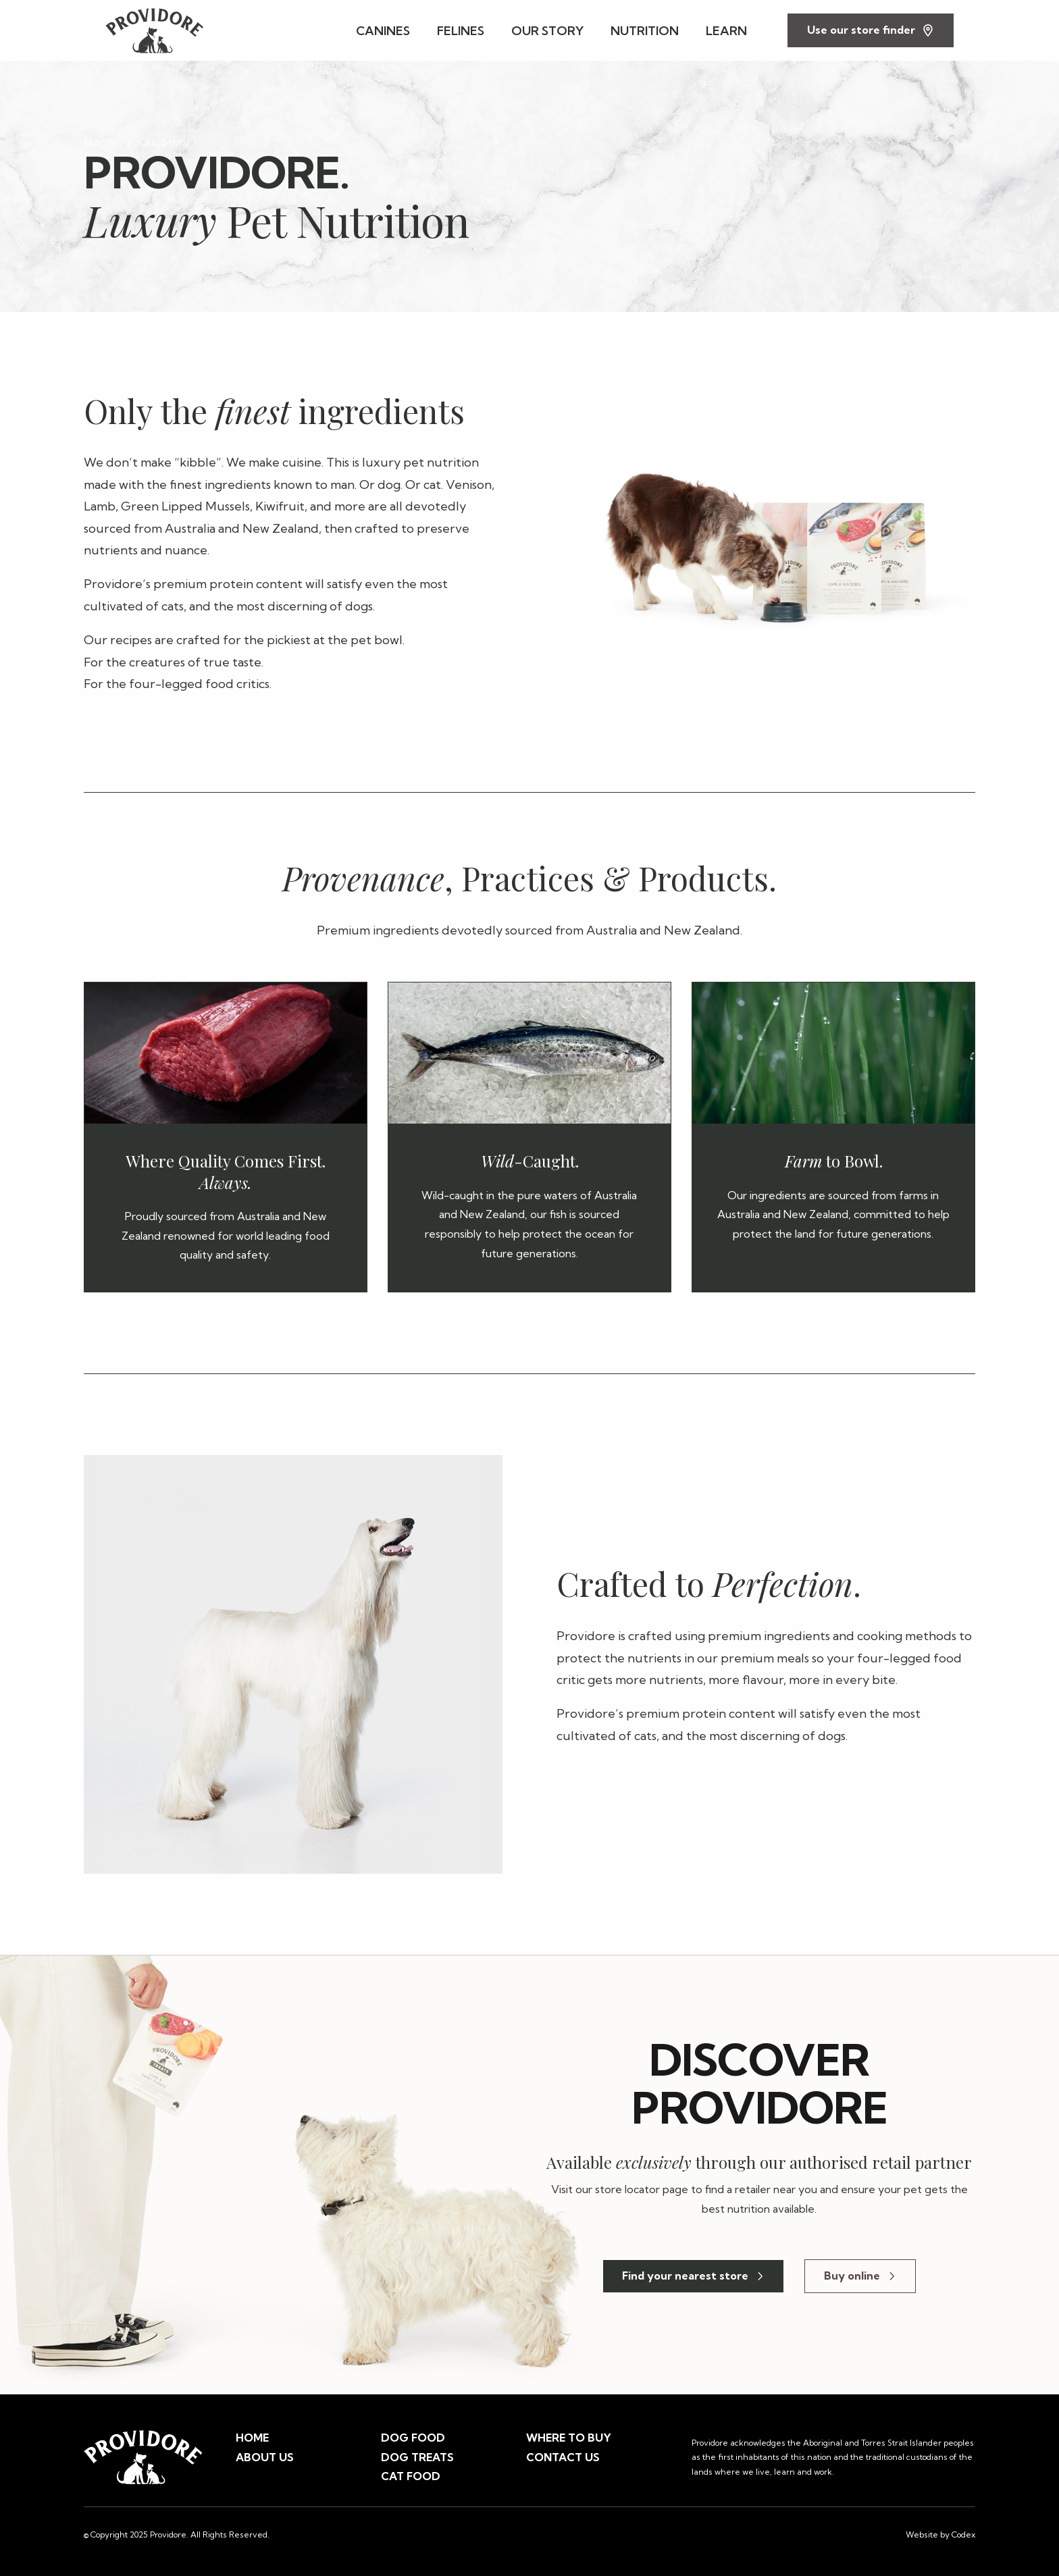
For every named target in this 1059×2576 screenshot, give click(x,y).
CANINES (383, 30)
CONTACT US (563, 2457)
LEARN (726, 30)
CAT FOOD (410, 2476)
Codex (963, 2534)
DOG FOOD (413, 2437)
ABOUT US (265, 2457)
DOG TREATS (417, 2457)
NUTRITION (645, 30)
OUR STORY (547, 30)
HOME (252, 2437)
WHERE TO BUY (568, 2437)
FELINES (460, 30)
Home (101, 142)
